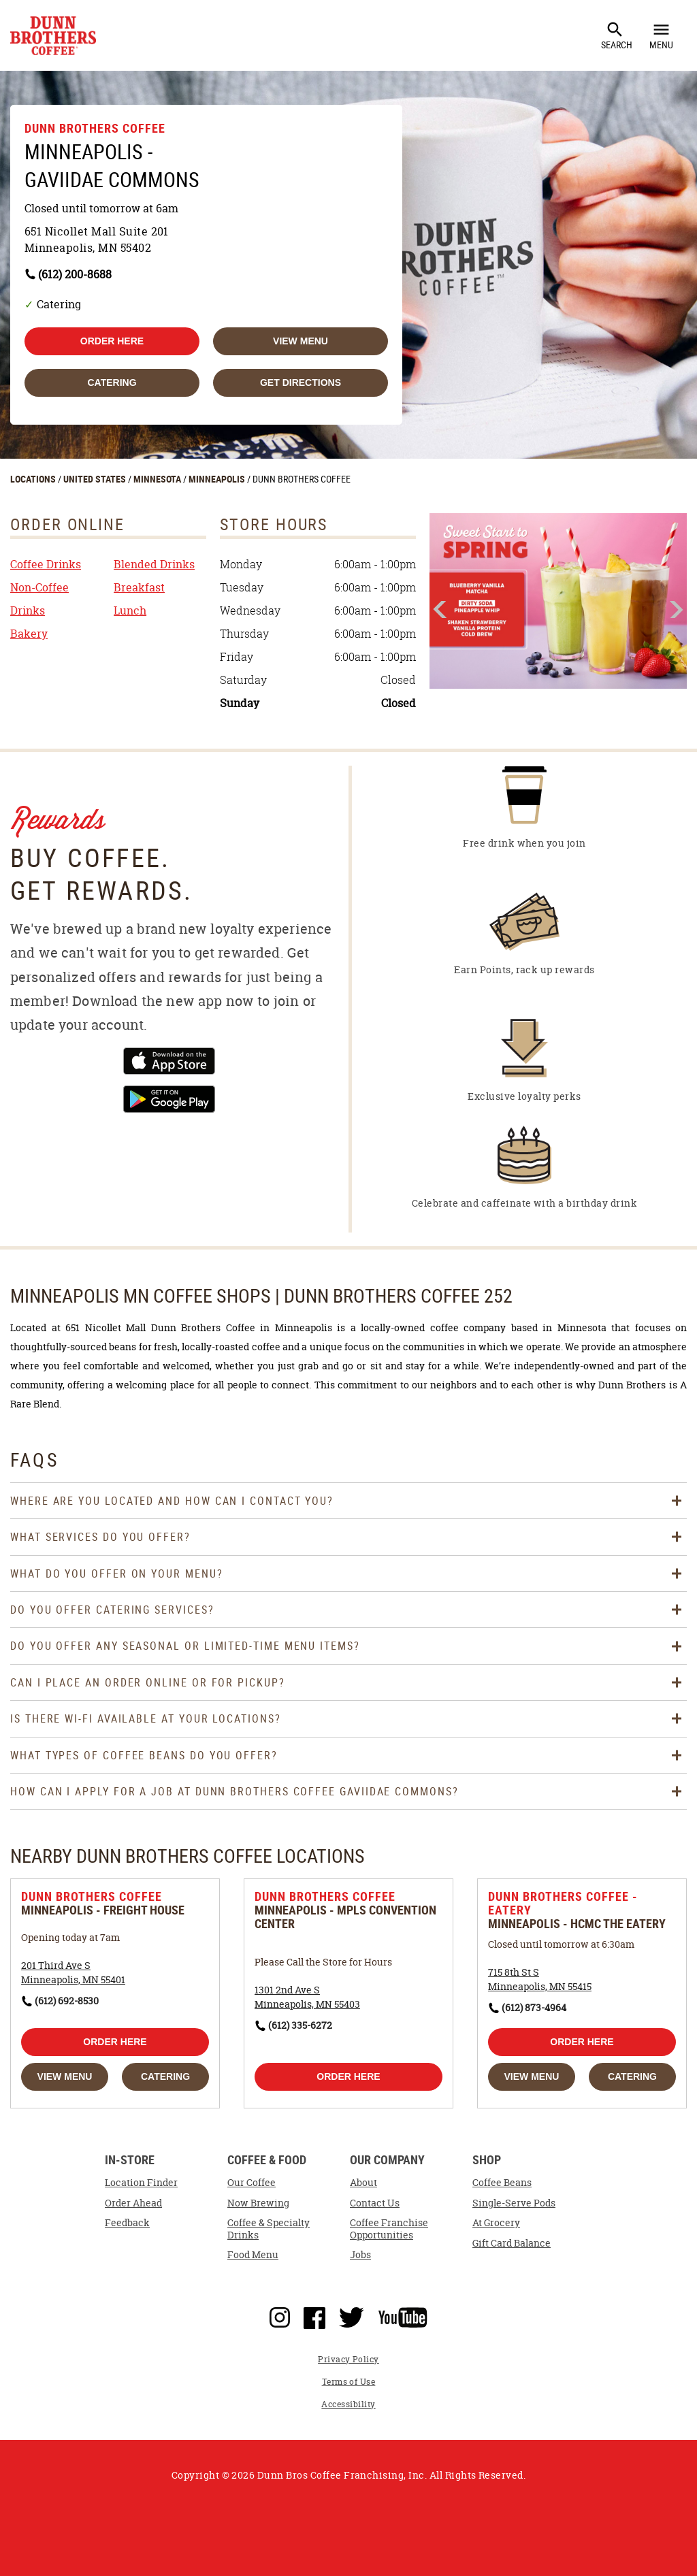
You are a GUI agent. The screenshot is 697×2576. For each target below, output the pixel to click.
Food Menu (252, 2255)
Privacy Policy (348, 2359)
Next (674, 609)
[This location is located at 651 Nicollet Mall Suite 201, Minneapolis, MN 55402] (206, 239)
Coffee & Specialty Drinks (268, 2229)
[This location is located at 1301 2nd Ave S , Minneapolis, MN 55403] (307, 1997)
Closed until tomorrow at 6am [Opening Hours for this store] (101, 208)
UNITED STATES (95, 478)
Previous (441, 609)
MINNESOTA (158, 478)
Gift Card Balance (511, 2243)
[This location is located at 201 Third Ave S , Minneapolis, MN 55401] (73, 1972)
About (363, 2182)
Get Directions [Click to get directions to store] (300, 382)
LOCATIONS (34, 478)
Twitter (352, 2315)
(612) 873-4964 (534, 2007)
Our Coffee (251, 2182)
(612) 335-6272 (300, 2025)
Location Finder (141, 2182)
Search (616, 35)
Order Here (112, 341)
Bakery (29, 633)
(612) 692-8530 (67, 2000)
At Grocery (496, 2223)
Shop (486, 2160)
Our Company (387, 2160)
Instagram (280, 2315)
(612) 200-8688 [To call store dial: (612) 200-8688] (75, 274)
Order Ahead (133, 2203)
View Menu (300, 341)
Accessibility (348, 2404)
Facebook (314, 2315)
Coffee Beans (502, 2182)
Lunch (130, 610)
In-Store (130, 2160)
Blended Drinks (154, 564)
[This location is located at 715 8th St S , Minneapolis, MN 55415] (539, 1979)
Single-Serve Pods (513, 2203)
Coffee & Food (266, 2160)
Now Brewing (258, 2203)
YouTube (402, 2315)
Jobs (360, 2255)
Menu (661, 35)
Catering (111, 382)
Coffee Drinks (45, 564)
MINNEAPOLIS (218, 478)
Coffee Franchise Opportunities (389, 2229)
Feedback (127, 2223)
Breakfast (139, 587)
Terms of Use (349, 2381)
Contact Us (375, 2203)
